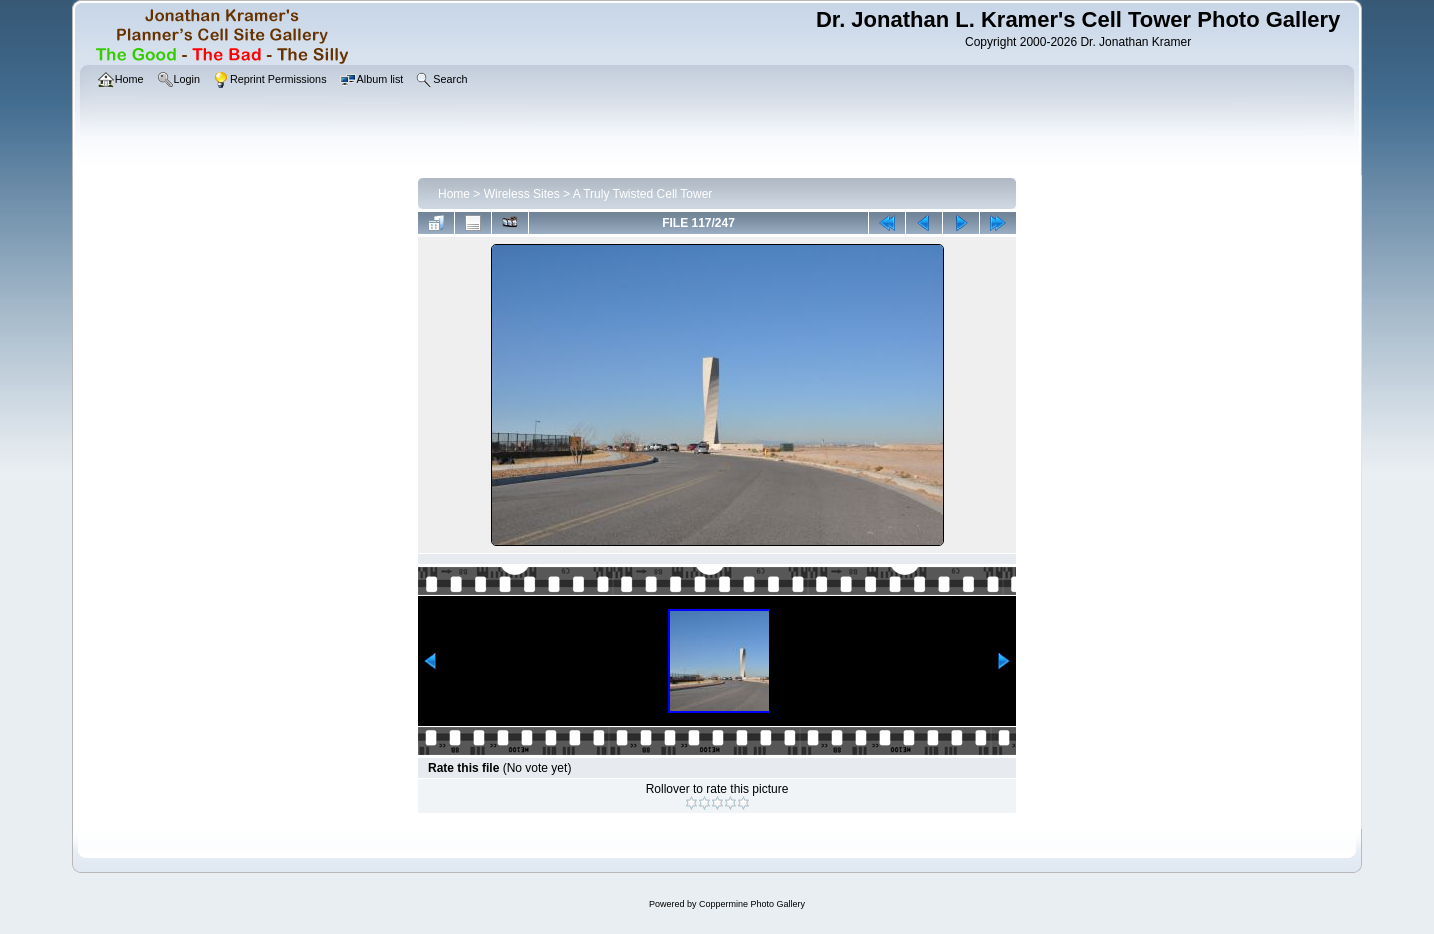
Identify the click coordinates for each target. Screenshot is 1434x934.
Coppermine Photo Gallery (752, 904)
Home (454, 194)
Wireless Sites (522, 194)
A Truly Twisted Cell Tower (643, 194)
